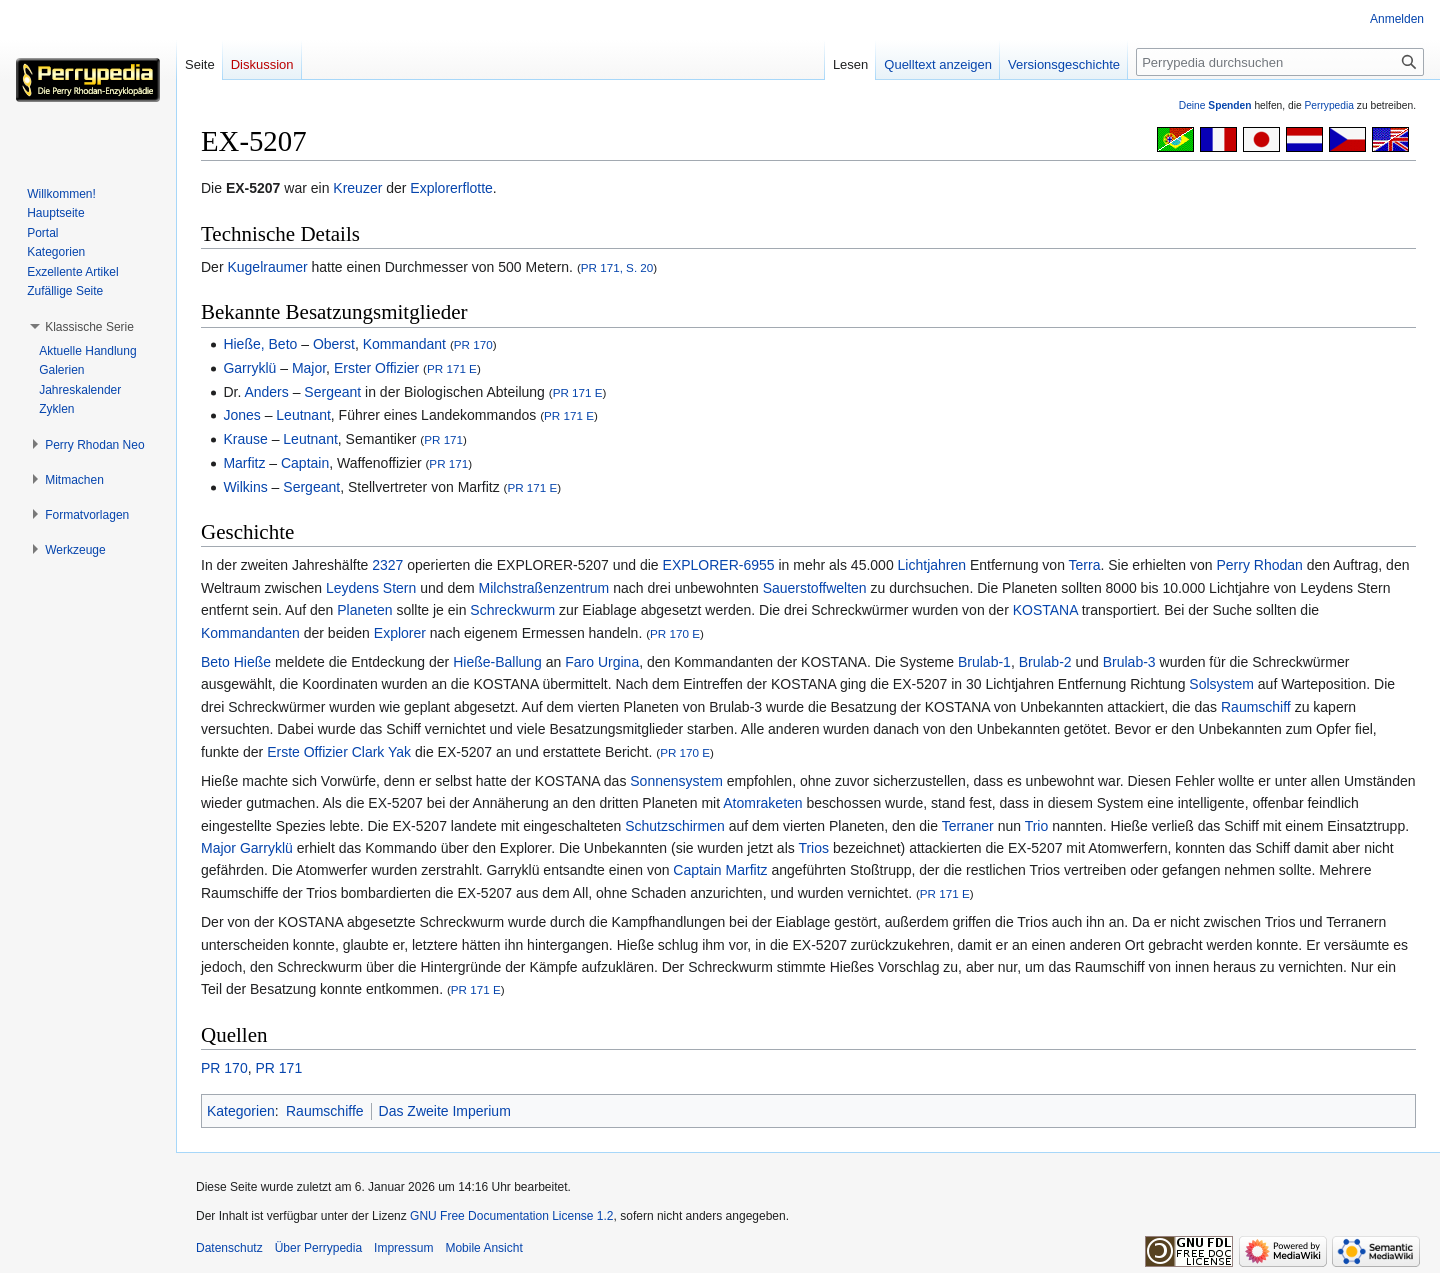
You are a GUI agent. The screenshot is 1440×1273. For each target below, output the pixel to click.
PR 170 (473, 344)
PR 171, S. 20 (617, 267)
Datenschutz (229, 1248)
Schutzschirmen (675, 826)
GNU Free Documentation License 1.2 (511, 1216)
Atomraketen (762, 803)
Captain (305, 463)
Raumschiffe (325, 1111)
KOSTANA (1045, 610)
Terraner (968, 826)
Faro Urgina (602, 662)
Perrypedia (1329, 105)
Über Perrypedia (318, 1248)
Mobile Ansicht (483, 1248)
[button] (89, 327)
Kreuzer (357, 188)
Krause (245, 439)
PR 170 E (675, 633)
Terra (1085, 565)
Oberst (334, 344)
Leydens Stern (371, 588)
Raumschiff (1256, 707)
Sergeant (332, 392)
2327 (387, 565)
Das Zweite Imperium (445, 1111)
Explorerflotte (451, 188)
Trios (813, 848)
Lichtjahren (932, 565)
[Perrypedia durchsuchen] (1280, 62)
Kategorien (241, 1111)
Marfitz (244, 463)
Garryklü (249, 368)
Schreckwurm (512, 610)
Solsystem (1221, 684)
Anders (266, 392)
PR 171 (443, 439)
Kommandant (404, 344)
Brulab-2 (1045, 662)
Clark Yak (381, 752)
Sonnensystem (676, 781)
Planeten (364, 610)
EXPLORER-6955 (719, 565)
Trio (1037, 826)
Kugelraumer (267, 267)
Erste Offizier (307, 752)
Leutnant (303, 415)
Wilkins (245, 487)
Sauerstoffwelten (815, 588)
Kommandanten (250, 633)
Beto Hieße (236, 662)
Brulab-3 (1129, 662)
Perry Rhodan (1259, 565)
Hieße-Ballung (497, 662)
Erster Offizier (376, 368)
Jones (241, 415)
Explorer (400, 633)
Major (309, 368)
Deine (1215, 105)
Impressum (403, 1248)
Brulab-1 (984, 662)
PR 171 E (452, 368)
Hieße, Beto (260, 344)
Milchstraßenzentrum (544, 588)
